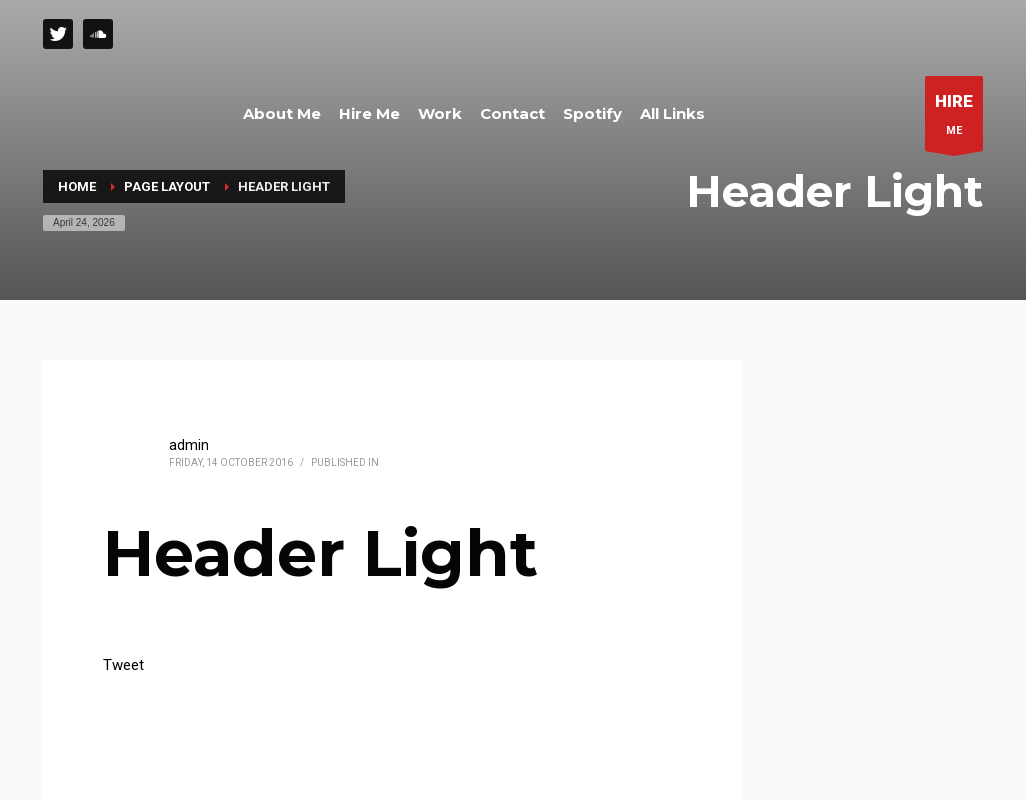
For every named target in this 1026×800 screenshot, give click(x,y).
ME (954, 118)
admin (189, 445)
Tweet (123, 665)
